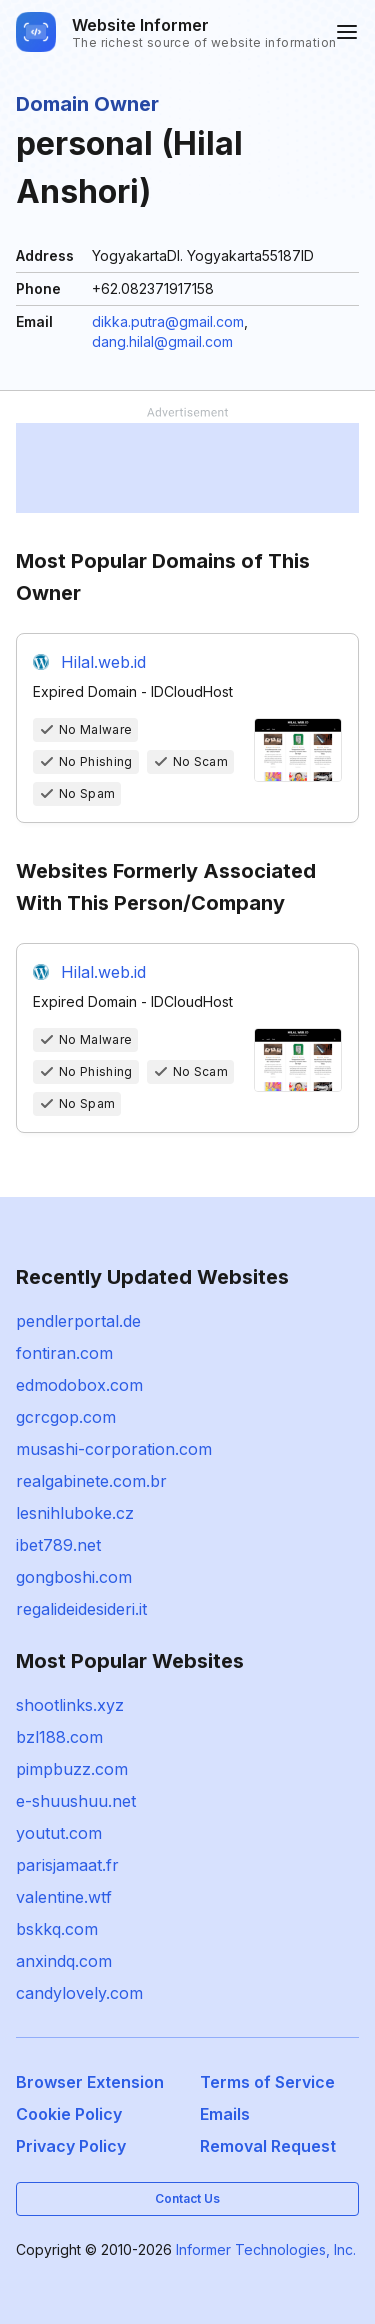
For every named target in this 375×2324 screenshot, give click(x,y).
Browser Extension (90, 2082)
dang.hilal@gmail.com (162, 341)
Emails (225, 2114)
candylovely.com (79, 1993)
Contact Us (187, 2198)
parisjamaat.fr (67, 1865)
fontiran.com (64, 1353)
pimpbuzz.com (72, 1769)
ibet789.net (58, 1545)
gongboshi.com (74, 1577)
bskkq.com (57, 1929)
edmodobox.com (79, 1385)
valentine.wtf (64, 1897)
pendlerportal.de (78, 1321)
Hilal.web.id (103, 662)
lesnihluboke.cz (75, 1513)
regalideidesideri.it (81, 1609)
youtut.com (59, 1833)
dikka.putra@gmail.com (168, 321)
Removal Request (268, 2146)
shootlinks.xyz (70, 1705)
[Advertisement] (187, 468)
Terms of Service (267, 2082)
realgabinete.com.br (91, 1481)
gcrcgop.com (66, 1417)
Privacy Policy (71, 2146)
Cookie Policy (69, 2114)
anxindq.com (64, 1961)
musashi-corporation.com (114, 1449)
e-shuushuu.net (76, 1801)
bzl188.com (59, 1737)
